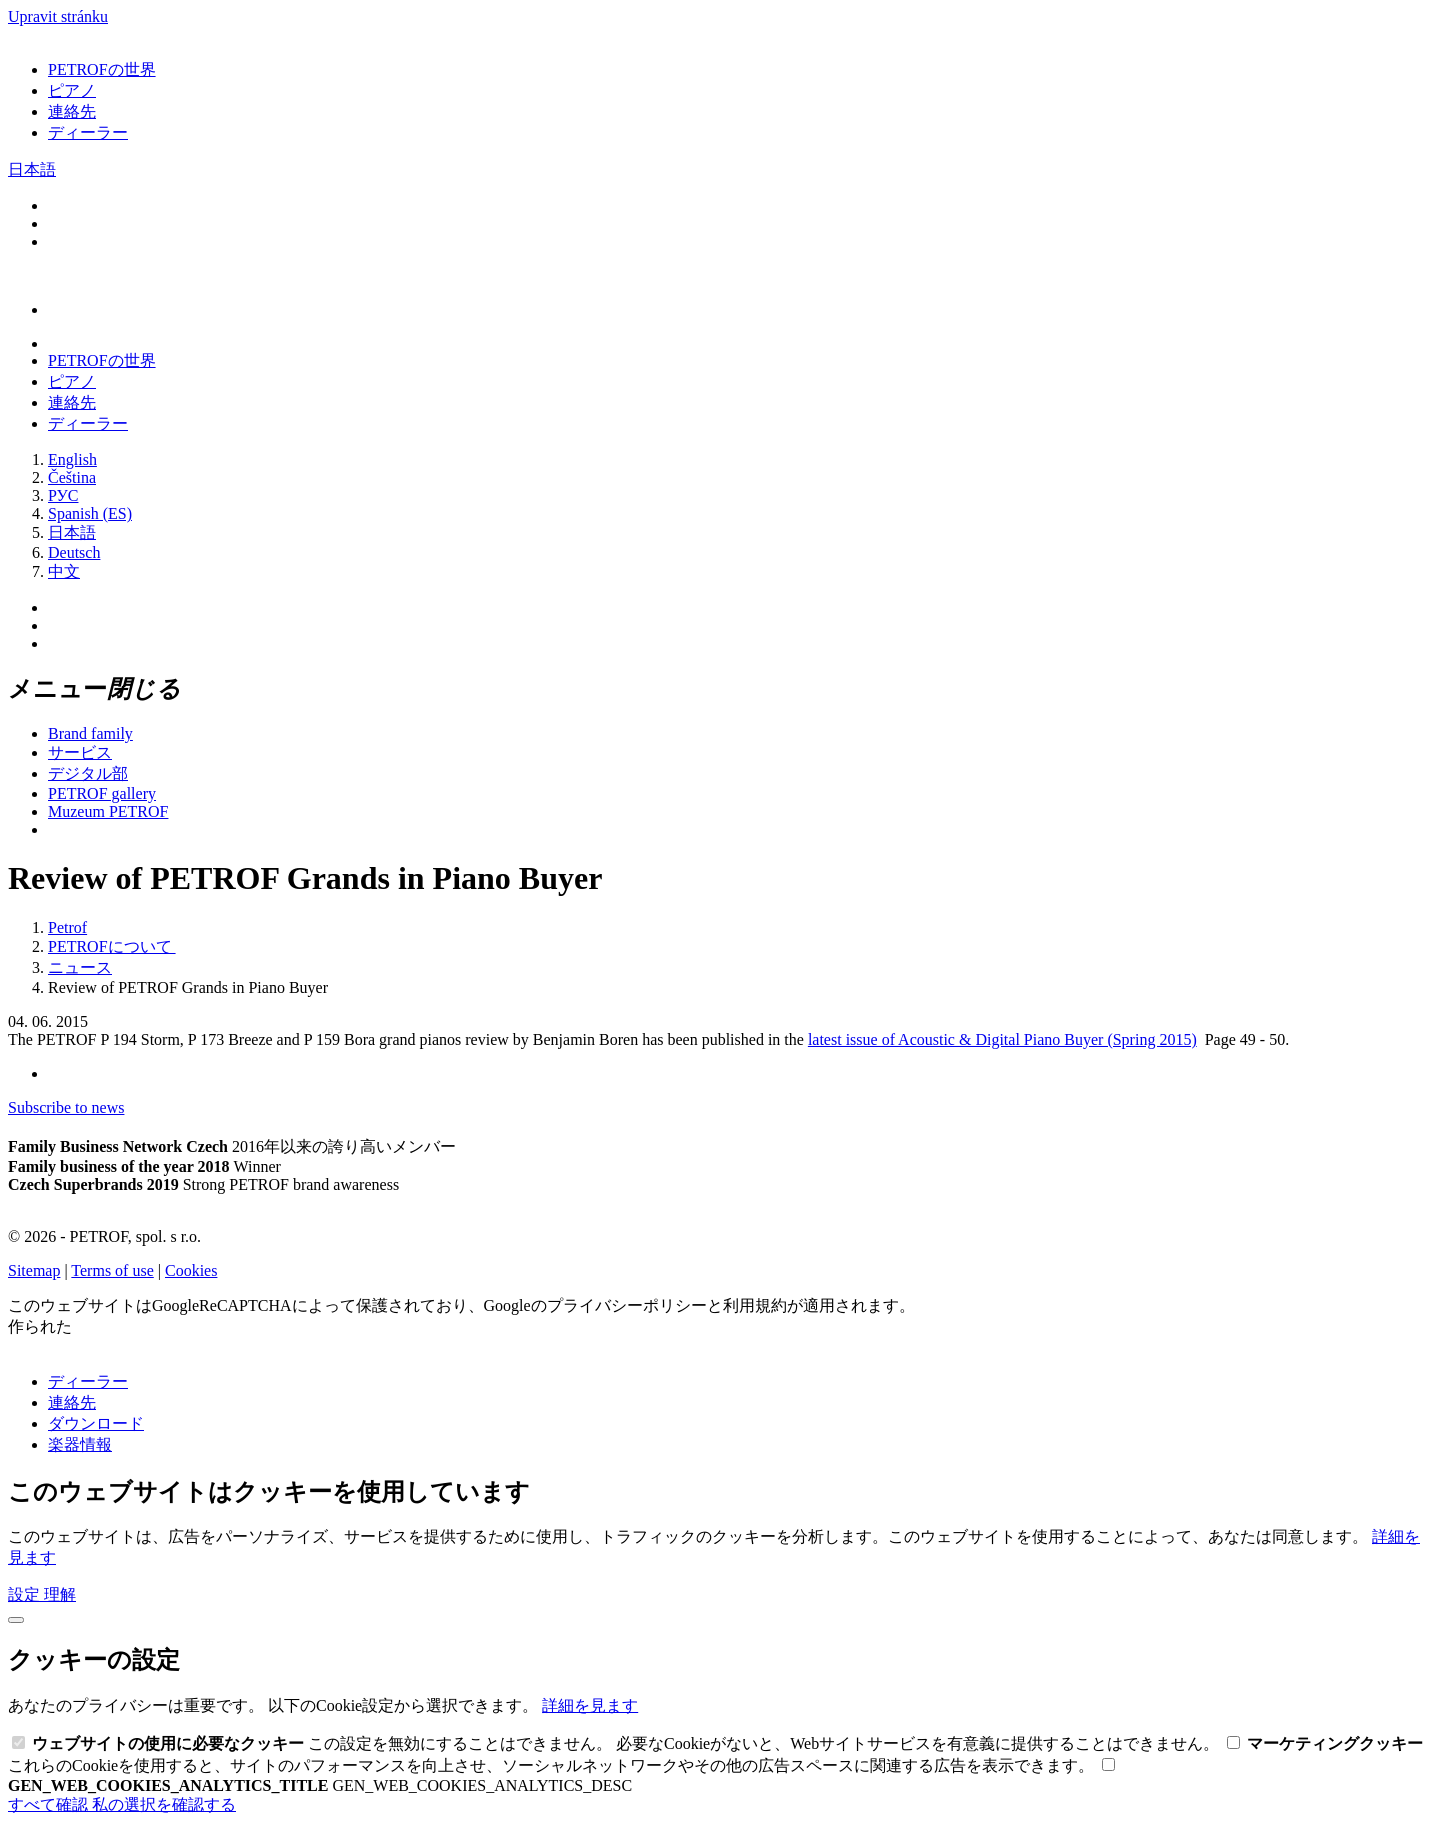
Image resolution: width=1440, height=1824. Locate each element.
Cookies (191, 1270)
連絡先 (72, 111)
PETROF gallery (102, 793)
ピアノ (72, 90)
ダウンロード (96, 1423)
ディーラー (88, 132)
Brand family (90, 733)
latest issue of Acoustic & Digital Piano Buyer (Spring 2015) (1002, 1039)
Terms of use (112, 1270)
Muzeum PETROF (108, 811)
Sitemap (34, 1270)
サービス (80, 752)
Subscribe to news (66, 1107)
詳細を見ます (590, 1705)
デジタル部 (88, 773)
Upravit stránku (58, 16)
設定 (26, 1594)
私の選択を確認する (164, 1804)
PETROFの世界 (102, 69)
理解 (60, 1594)
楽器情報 (80, 1444)
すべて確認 (50, 1804)
